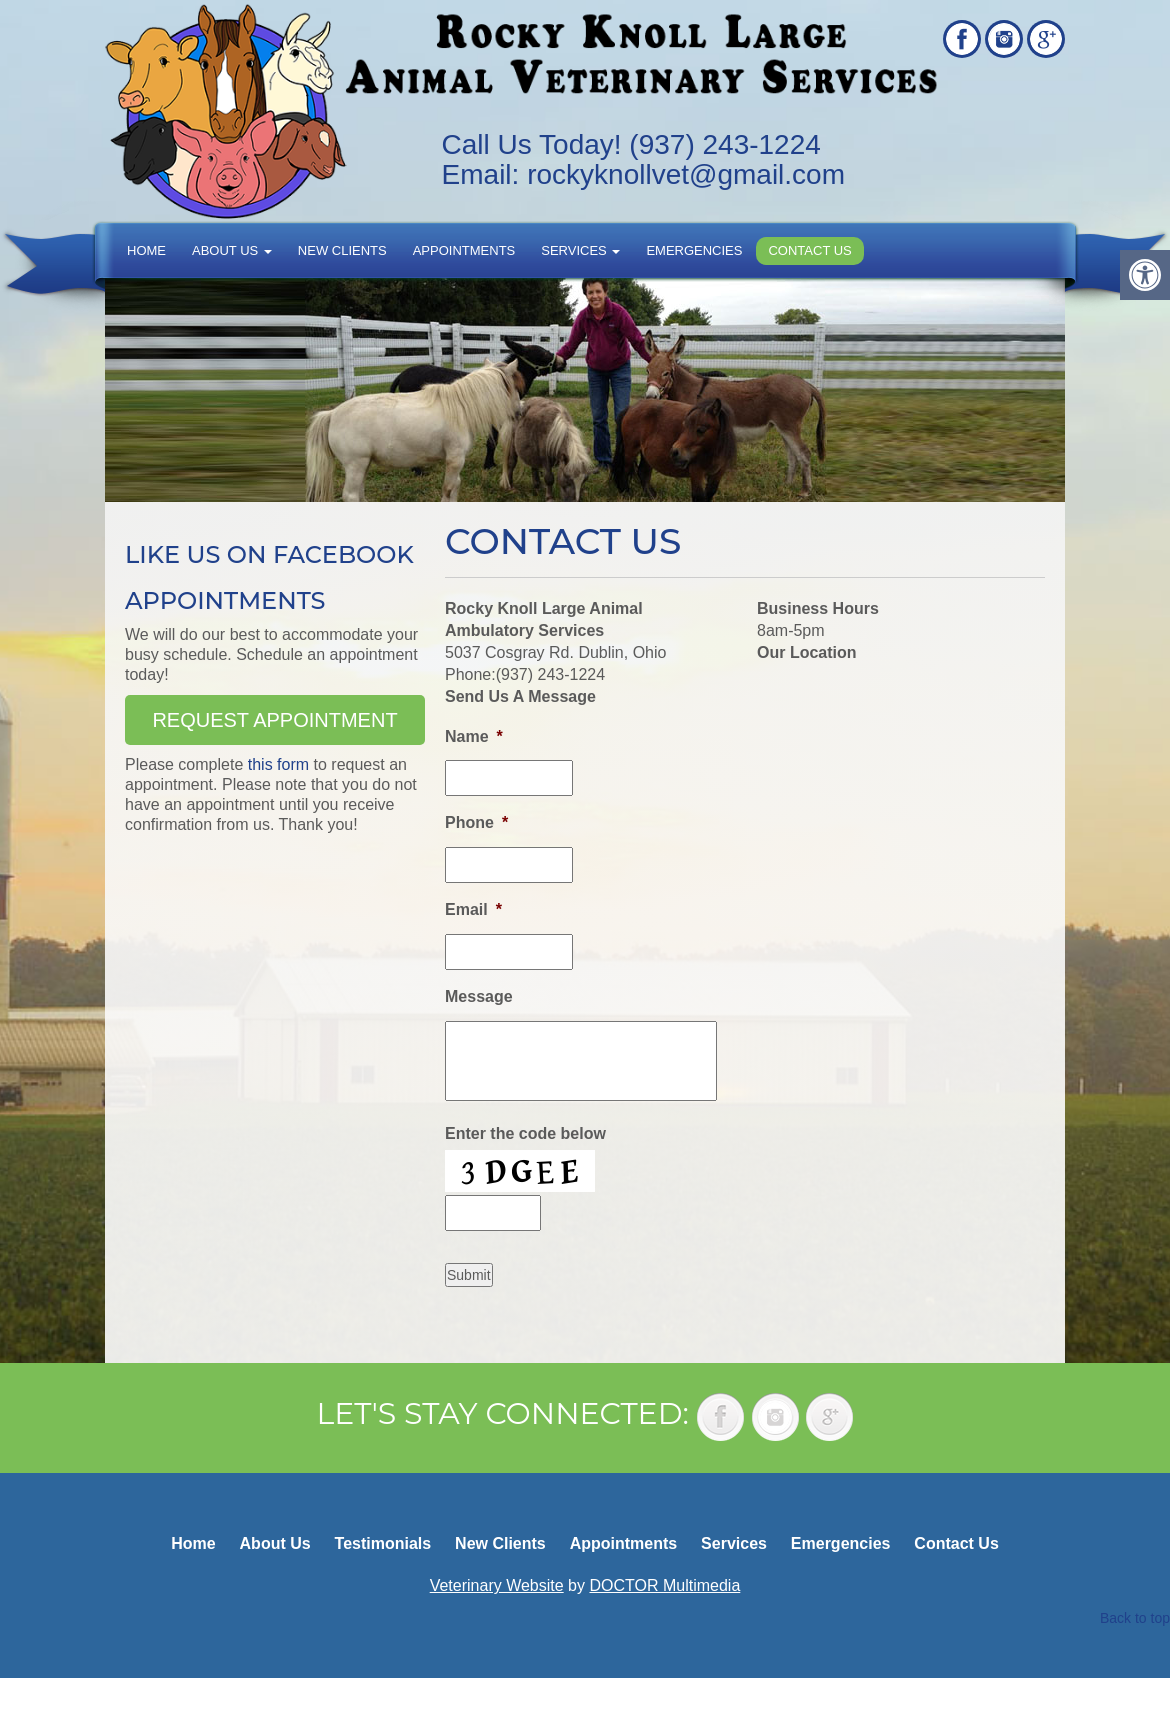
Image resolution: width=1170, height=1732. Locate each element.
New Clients (342, 250)
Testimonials (383, 1543)
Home (146, 250)
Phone (476, 822)
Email (473, 909)
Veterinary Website (497, 1585)
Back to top (1135, 1618)
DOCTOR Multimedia (664, 1585)
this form (278, 764)
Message (479, 996)
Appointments (464, 250)
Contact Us (809, 250)
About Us (232, 250)
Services (580, 250)
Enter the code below (525, 1133)
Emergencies (694, 250)
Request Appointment (274, 720)
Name (474, 736)
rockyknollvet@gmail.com (686, 174)
